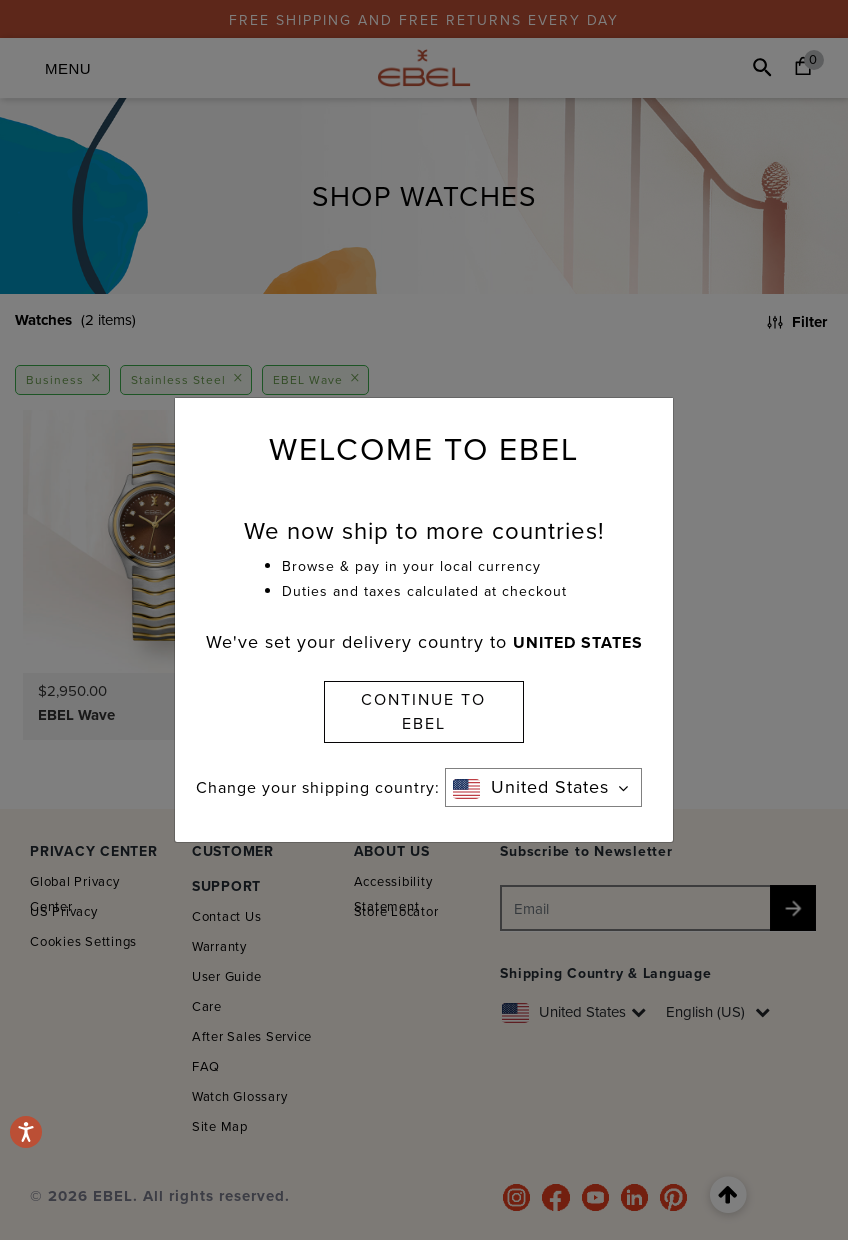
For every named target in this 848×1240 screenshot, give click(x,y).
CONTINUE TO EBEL (424, 711)
